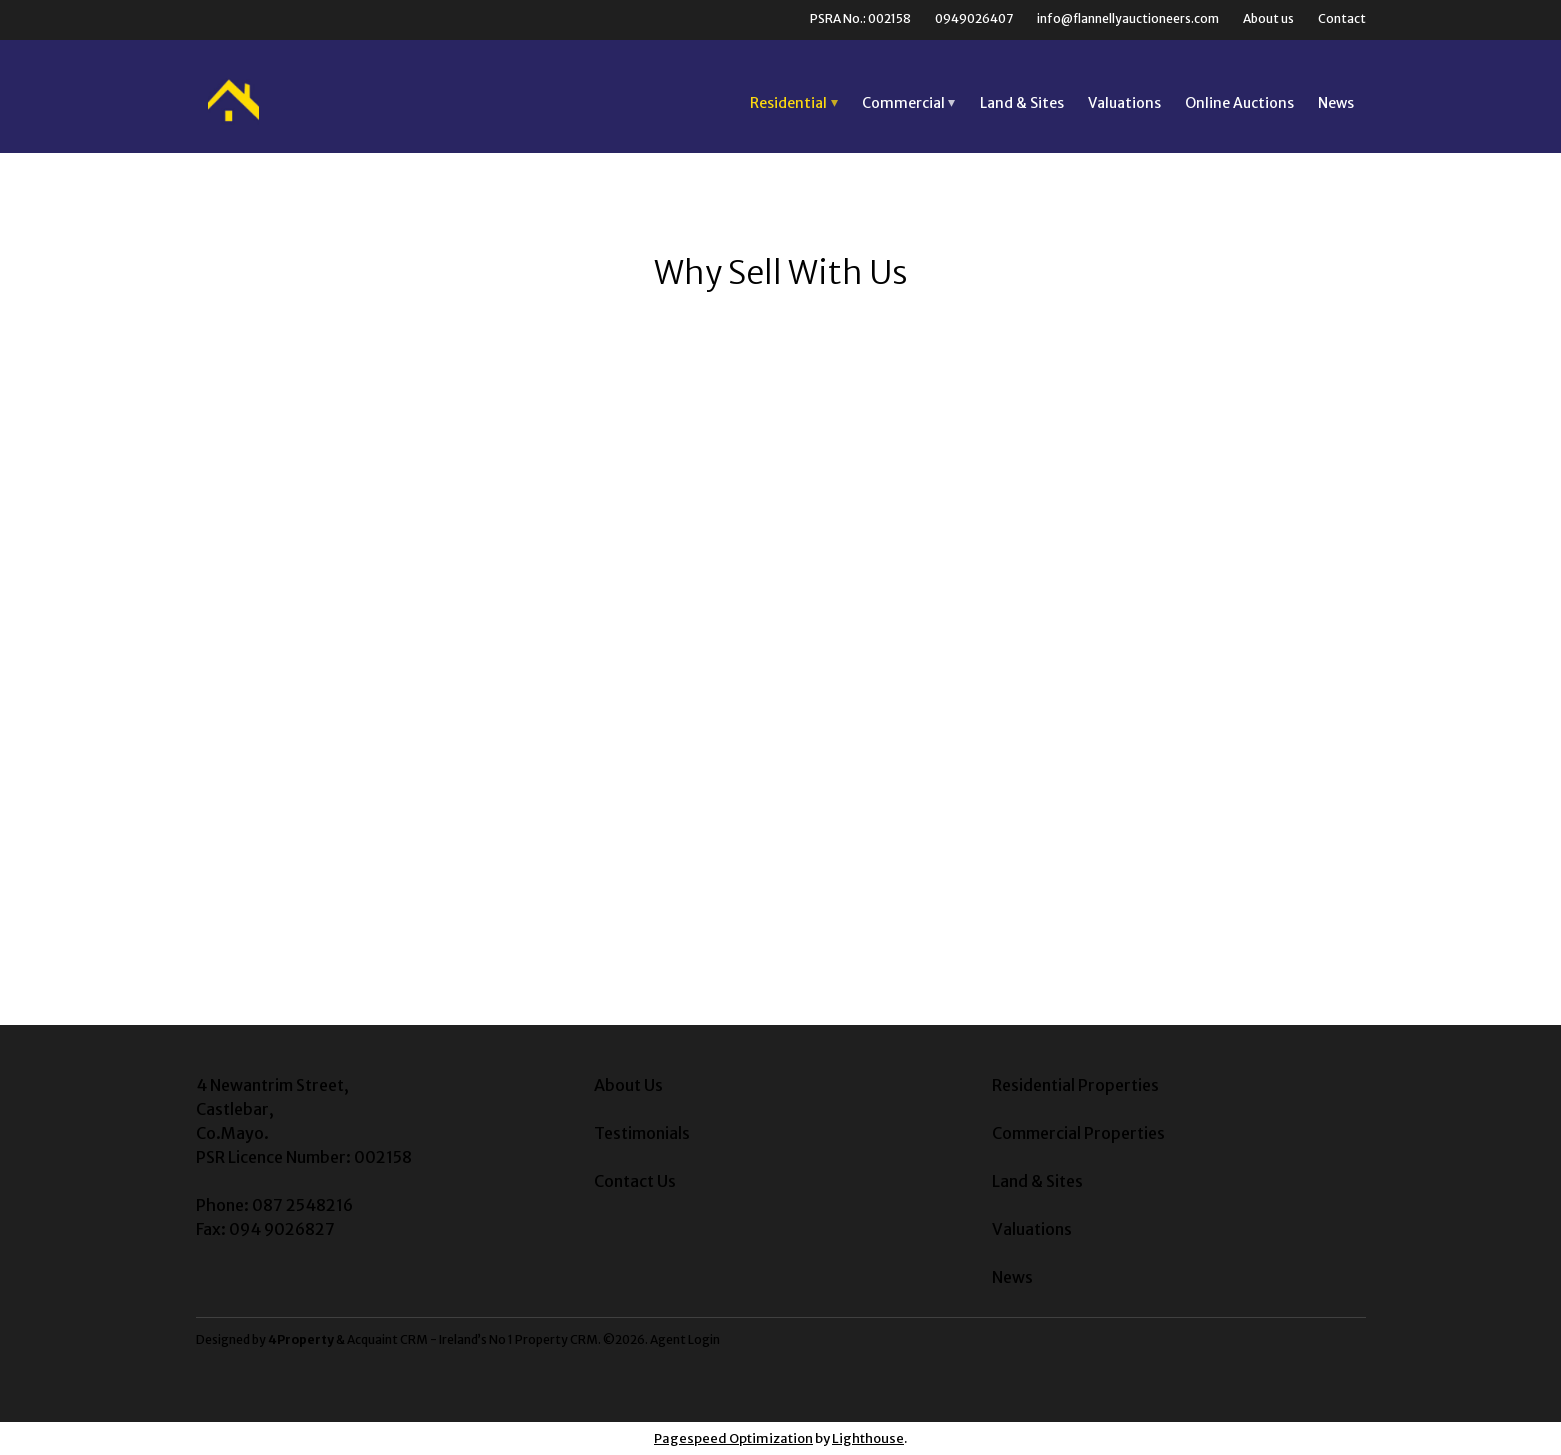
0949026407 (974, 18)
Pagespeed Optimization (733, 1438)
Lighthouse (868, 1438)
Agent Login (685, 1339)
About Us (628, 1085)
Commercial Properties (1078, 1133)
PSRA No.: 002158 (860, 18)
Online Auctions (1239, 103)
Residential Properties (1075, 1085)
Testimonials (642, 1133)
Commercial (903, 103)
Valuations (1124, 103)
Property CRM (556, 1339)
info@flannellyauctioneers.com (1128, 18)
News (1336, 103)
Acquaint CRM (387, 1339)
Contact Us (635, 1181)
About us (1268, 18)
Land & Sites (1022, 103)
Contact (1342, 18)
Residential (788, 103)
